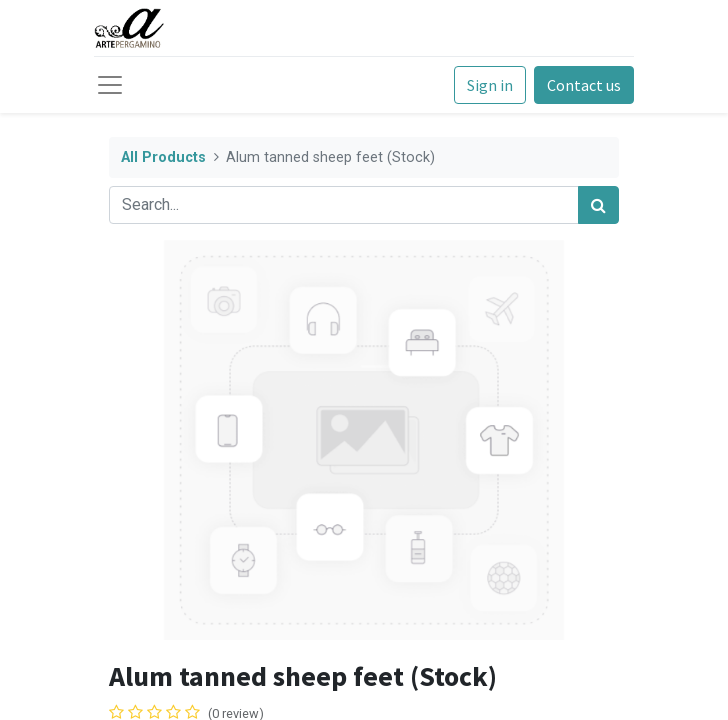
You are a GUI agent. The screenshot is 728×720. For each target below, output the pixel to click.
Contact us (584, 85)
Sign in (490, 85)
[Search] (598, 205)
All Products (163, 157)
